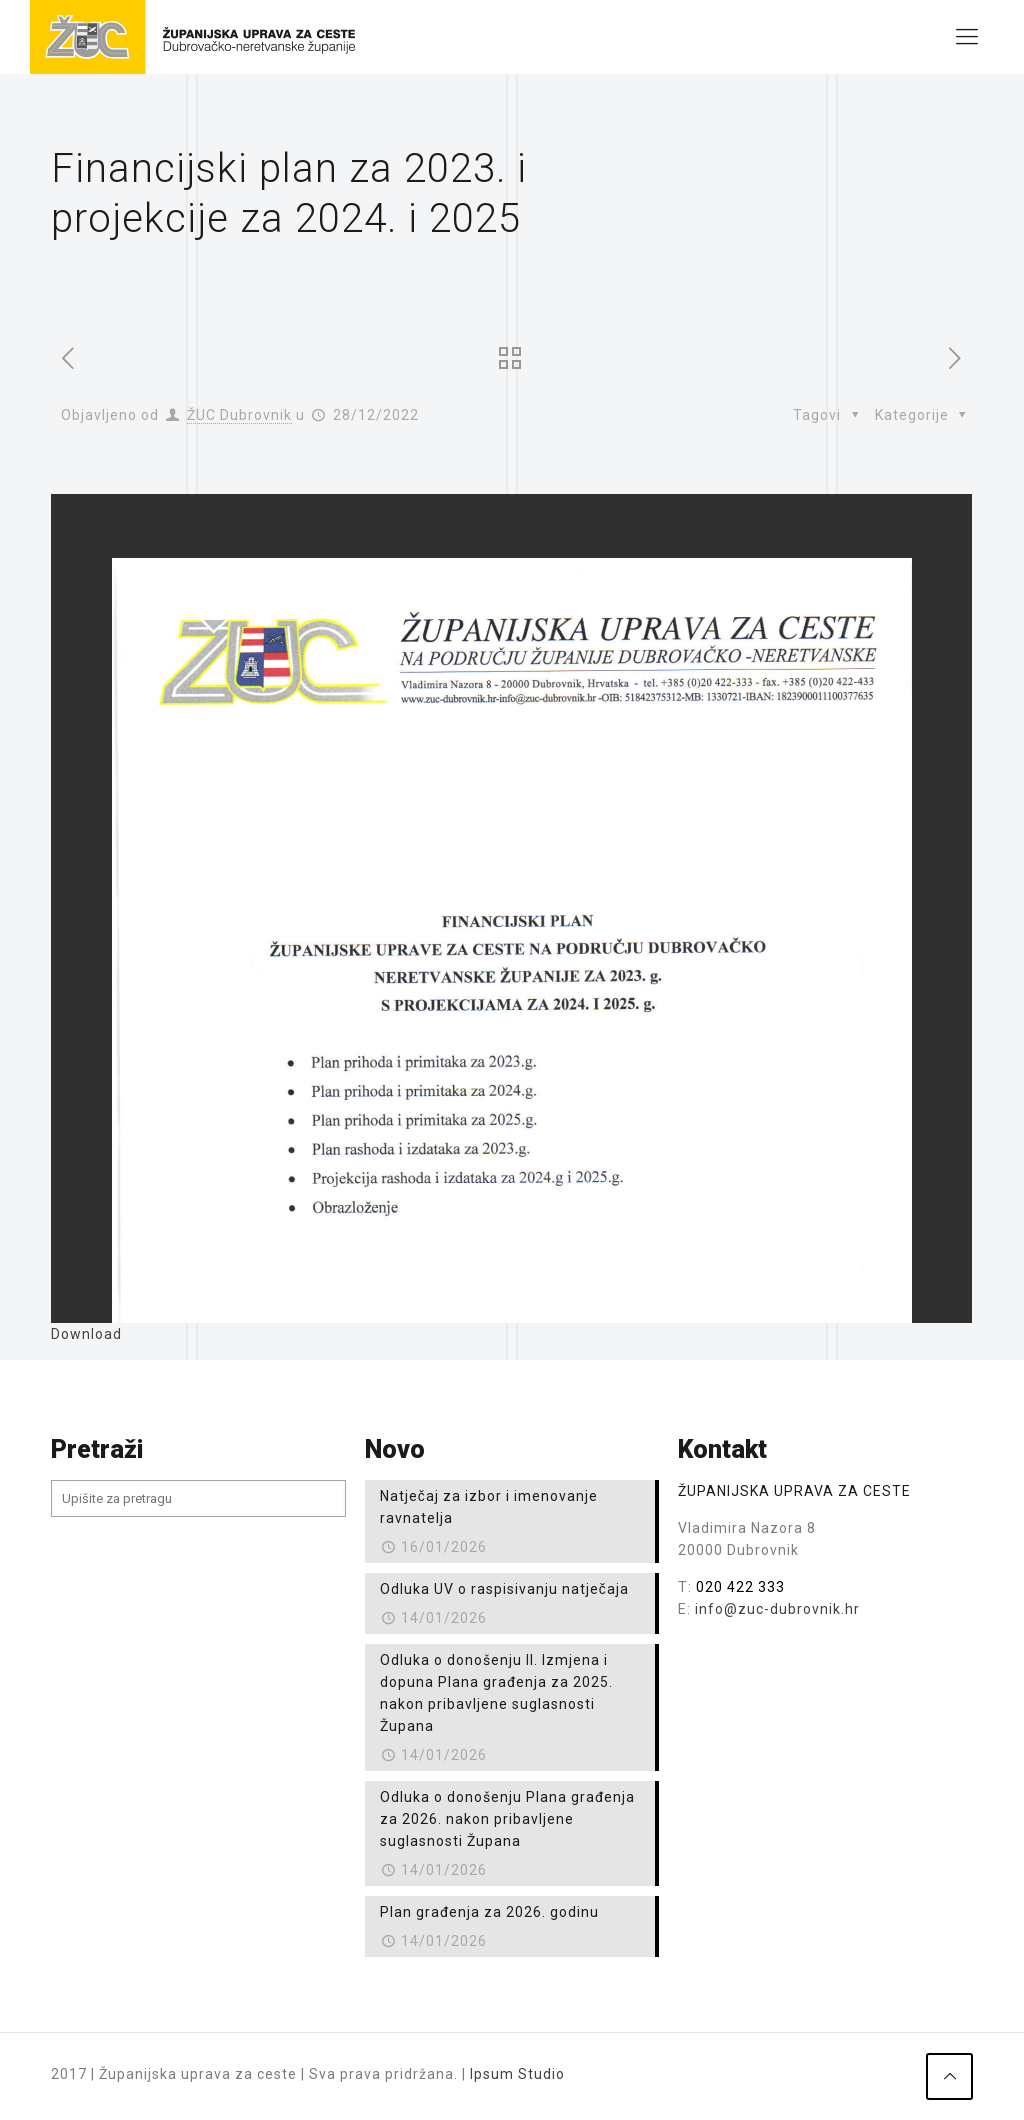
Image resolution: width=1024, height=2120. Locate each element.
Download (86, 1334)
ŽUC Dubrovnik (239, 415)
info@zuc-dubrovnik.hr (777, 1609)
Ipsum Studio (517, 2074)
